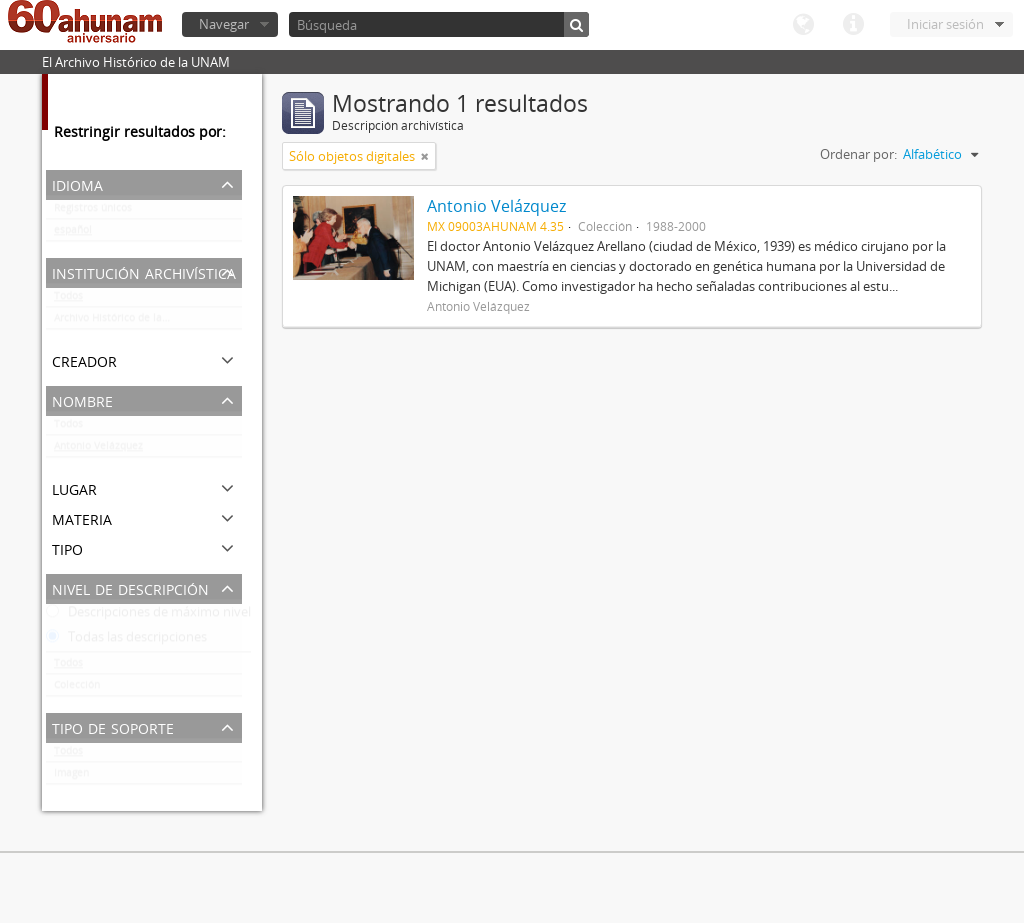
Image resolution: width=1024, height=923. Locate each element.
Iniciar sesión (945, 24)
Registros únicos (93, 212)
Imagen (71, 777)
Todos (68, 300)
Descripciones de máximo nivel (148, 616)
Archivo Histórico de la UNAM (124, 322)
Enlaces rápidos (853, 25)
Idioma (803, 25)
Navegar (224, 24)
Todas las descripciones (126, 641)
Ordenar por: (858, 154)
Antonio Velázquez (98, 450)
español (73, 234)
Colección (77, 689)
